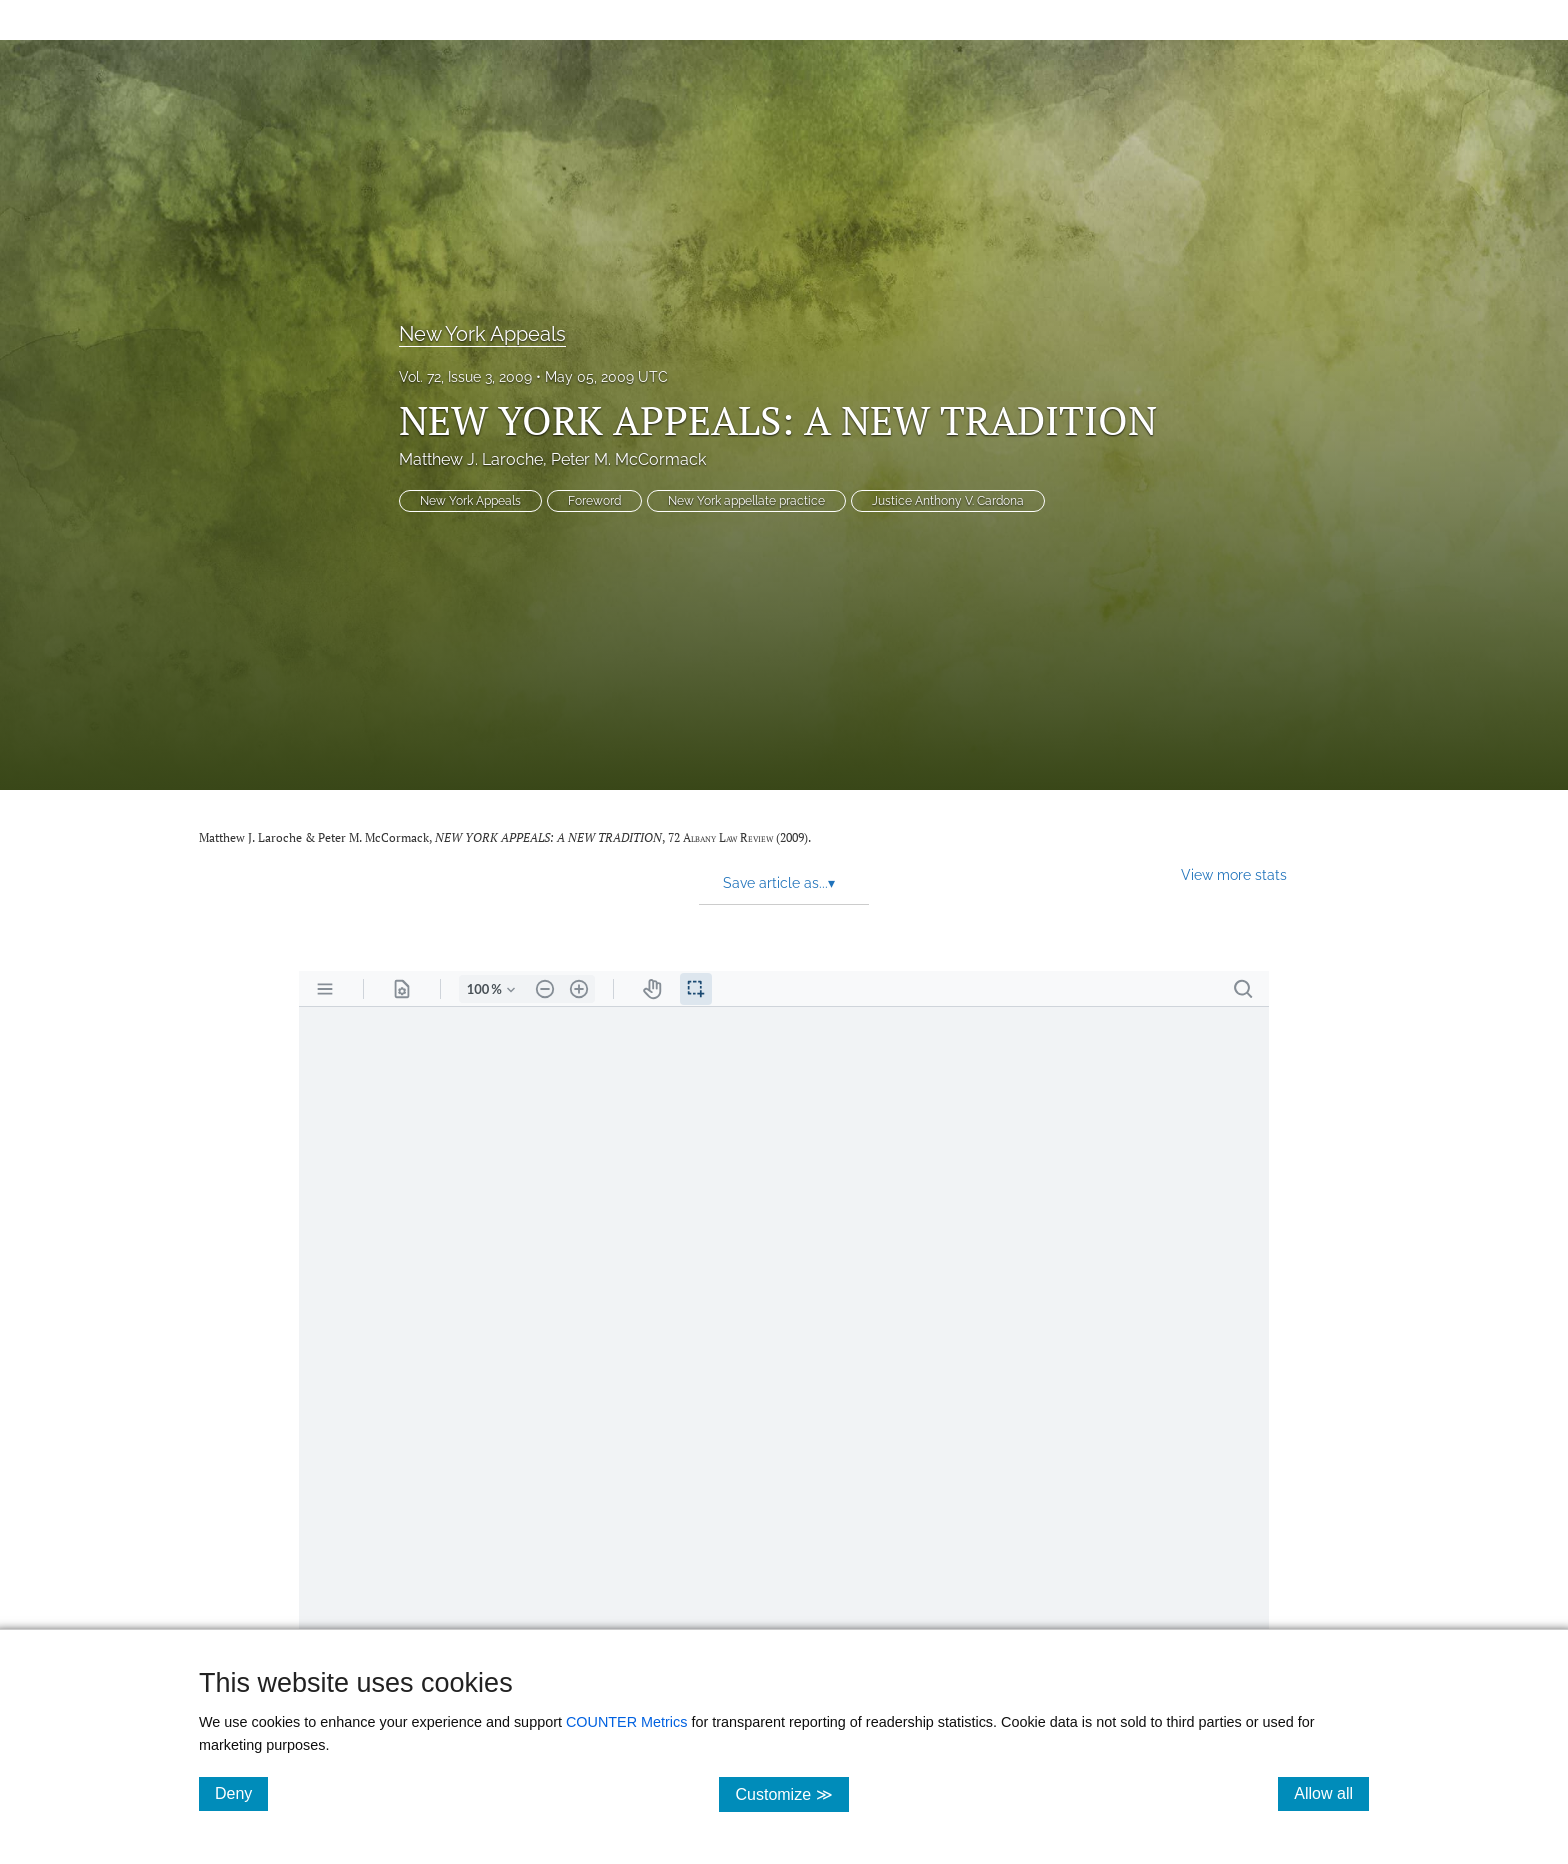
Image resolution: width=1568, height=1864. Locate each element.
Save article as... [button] (779, 883)
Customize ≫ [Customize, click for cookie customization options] (791, 1793)
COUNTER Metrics (627, 1722)
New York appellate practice (746, 501)
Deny (241, 1793)
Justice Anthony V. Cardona (948, 501)
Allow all (1331, 1793)
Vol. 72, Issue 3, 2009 (465, 377)
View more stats (1234, 874)
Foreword (594, 501)
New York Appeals (482, 334)
